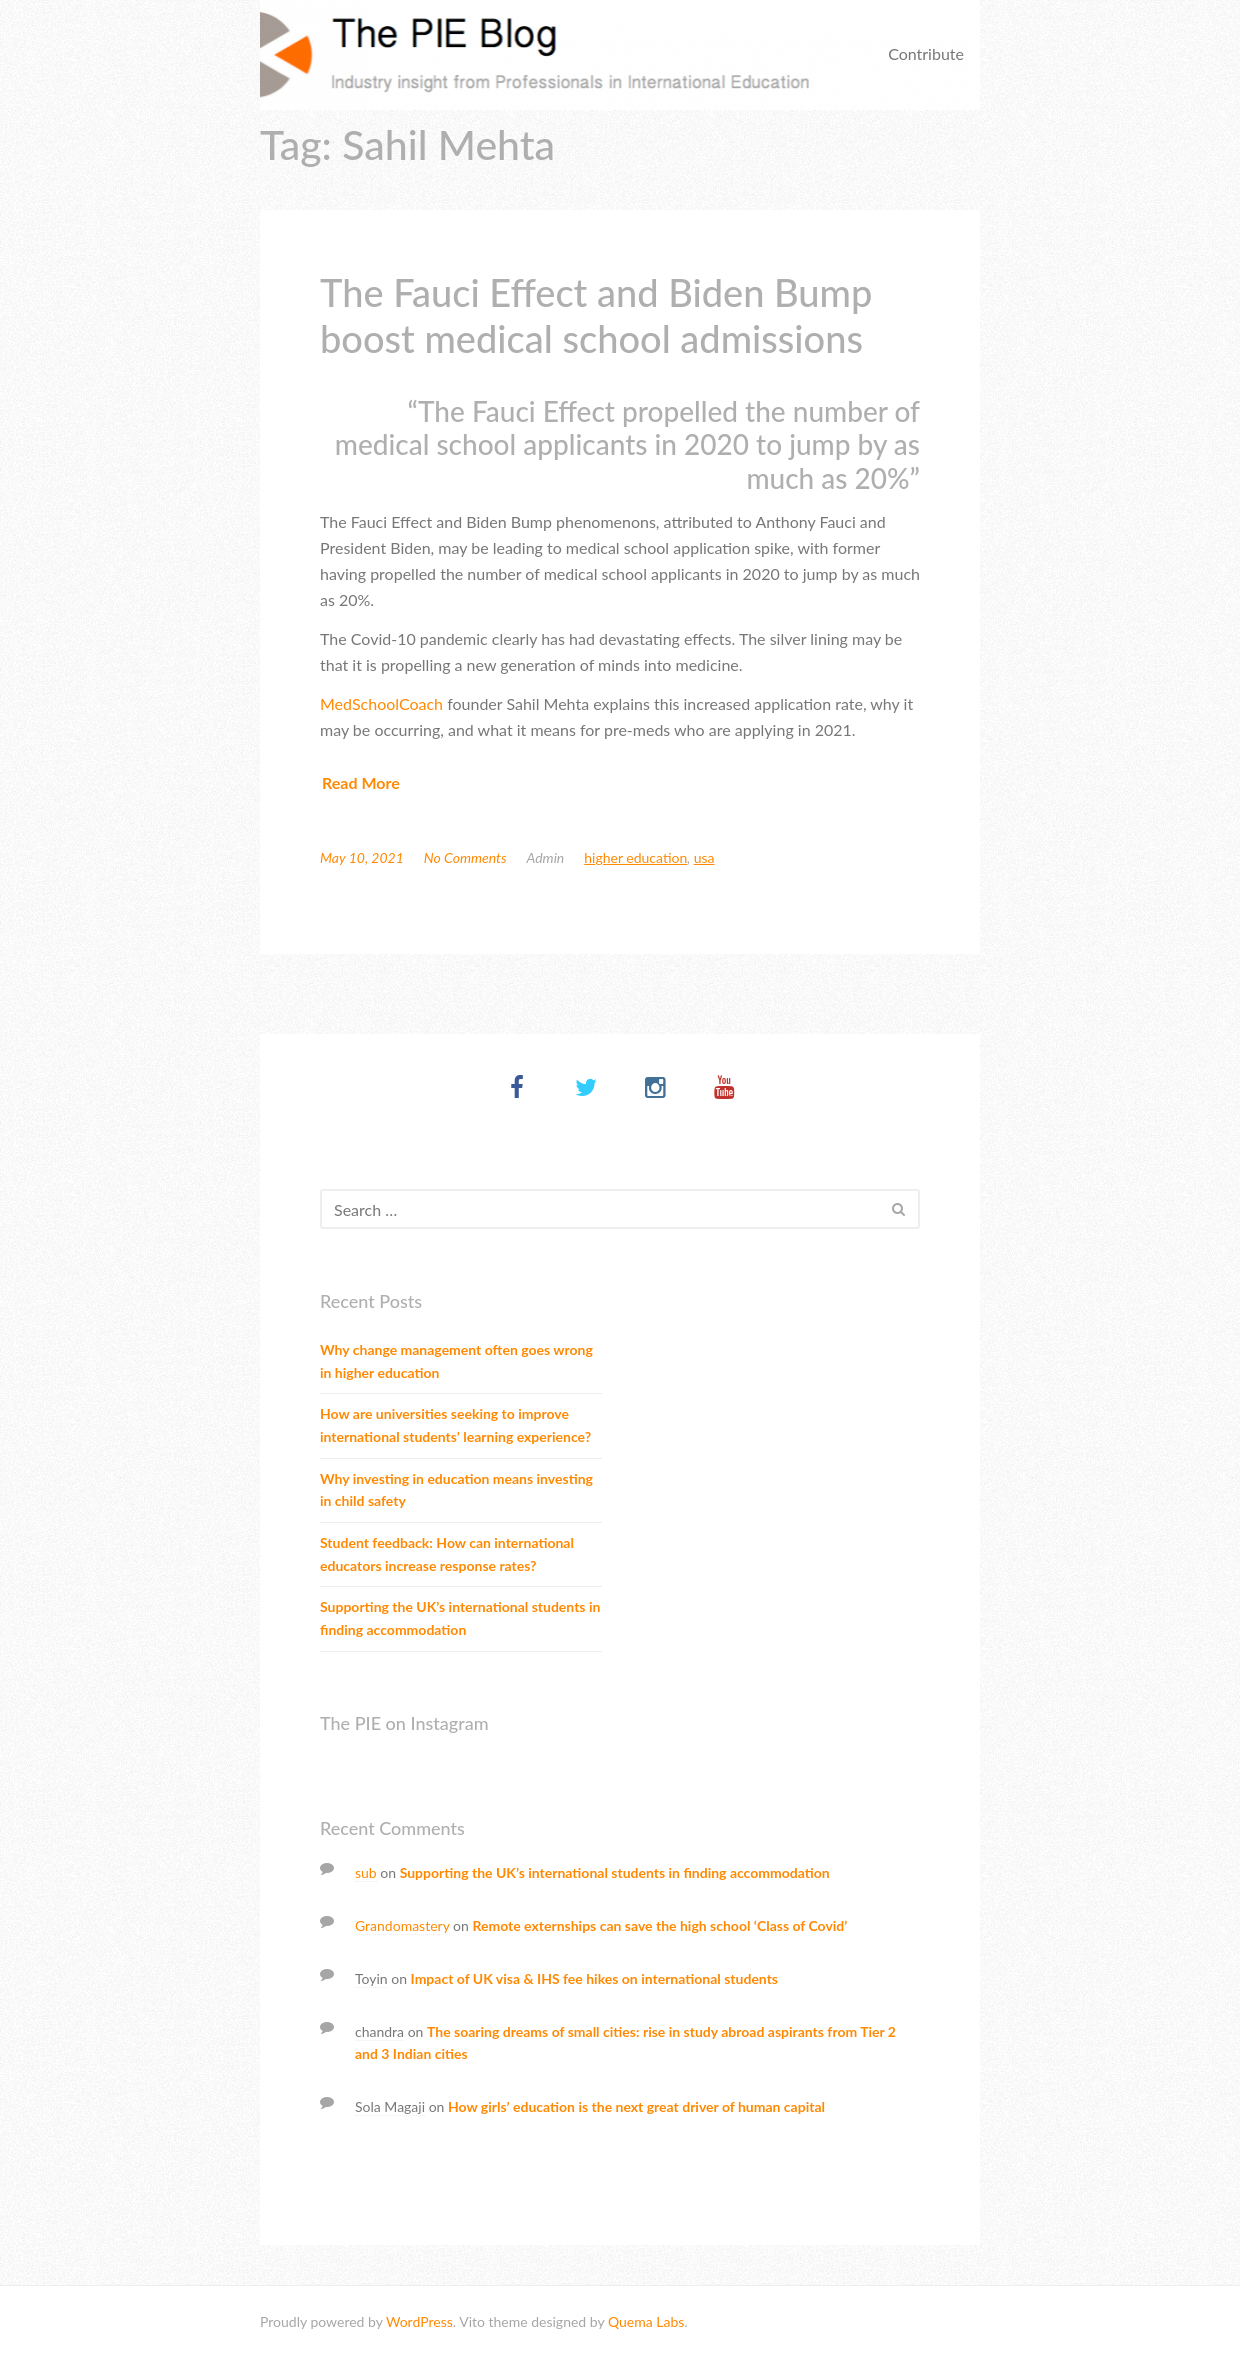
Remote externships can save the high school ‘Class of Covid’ (659, 1925)
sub (366, 1872)
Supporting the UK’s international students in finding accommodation (460, 1618)
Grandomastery (402, 1925)
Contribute (926, 53)
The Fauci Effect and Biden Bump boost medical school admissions (596, 315)
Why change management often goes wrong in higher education (456, 1361)
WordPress (419, 2321)
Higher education (635, 857)
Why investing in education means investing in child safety (456, 1490)
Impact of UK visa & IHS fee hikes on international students (594, 1978)
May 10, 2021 (362, 857)
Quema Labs (646, 2321)
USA (704, 857)
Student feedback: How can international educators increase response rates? (447, 1554)
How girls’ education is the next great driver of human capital (636, 2106)
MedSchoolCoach (381, 703)
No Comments (465, 857)
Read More (361, 782)
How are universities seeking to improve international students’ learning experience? (455, 1425)
